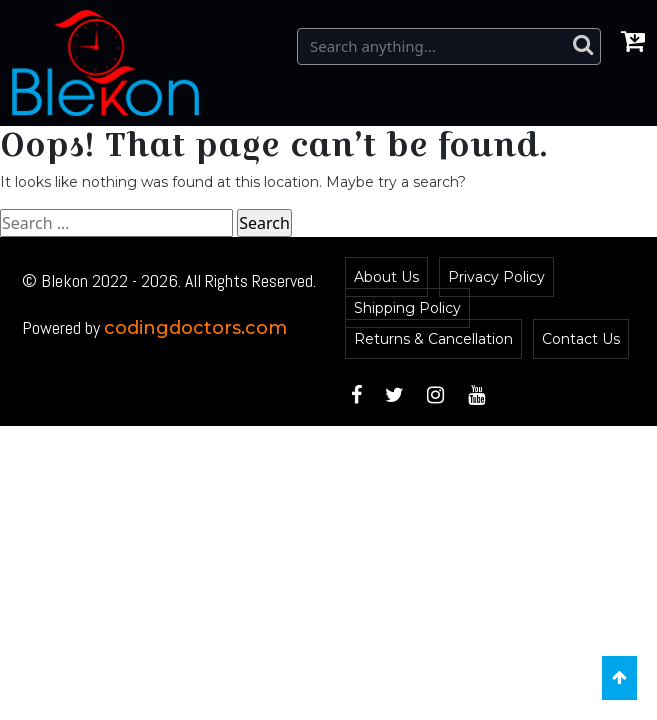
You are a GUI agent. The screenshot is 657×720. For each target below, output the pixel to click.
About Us (386, 277)
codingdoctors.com (195, 328)
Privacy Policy (496, 277)
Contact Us (581, 339)
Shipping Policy (407, 308)
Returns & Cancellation (433, 339)
